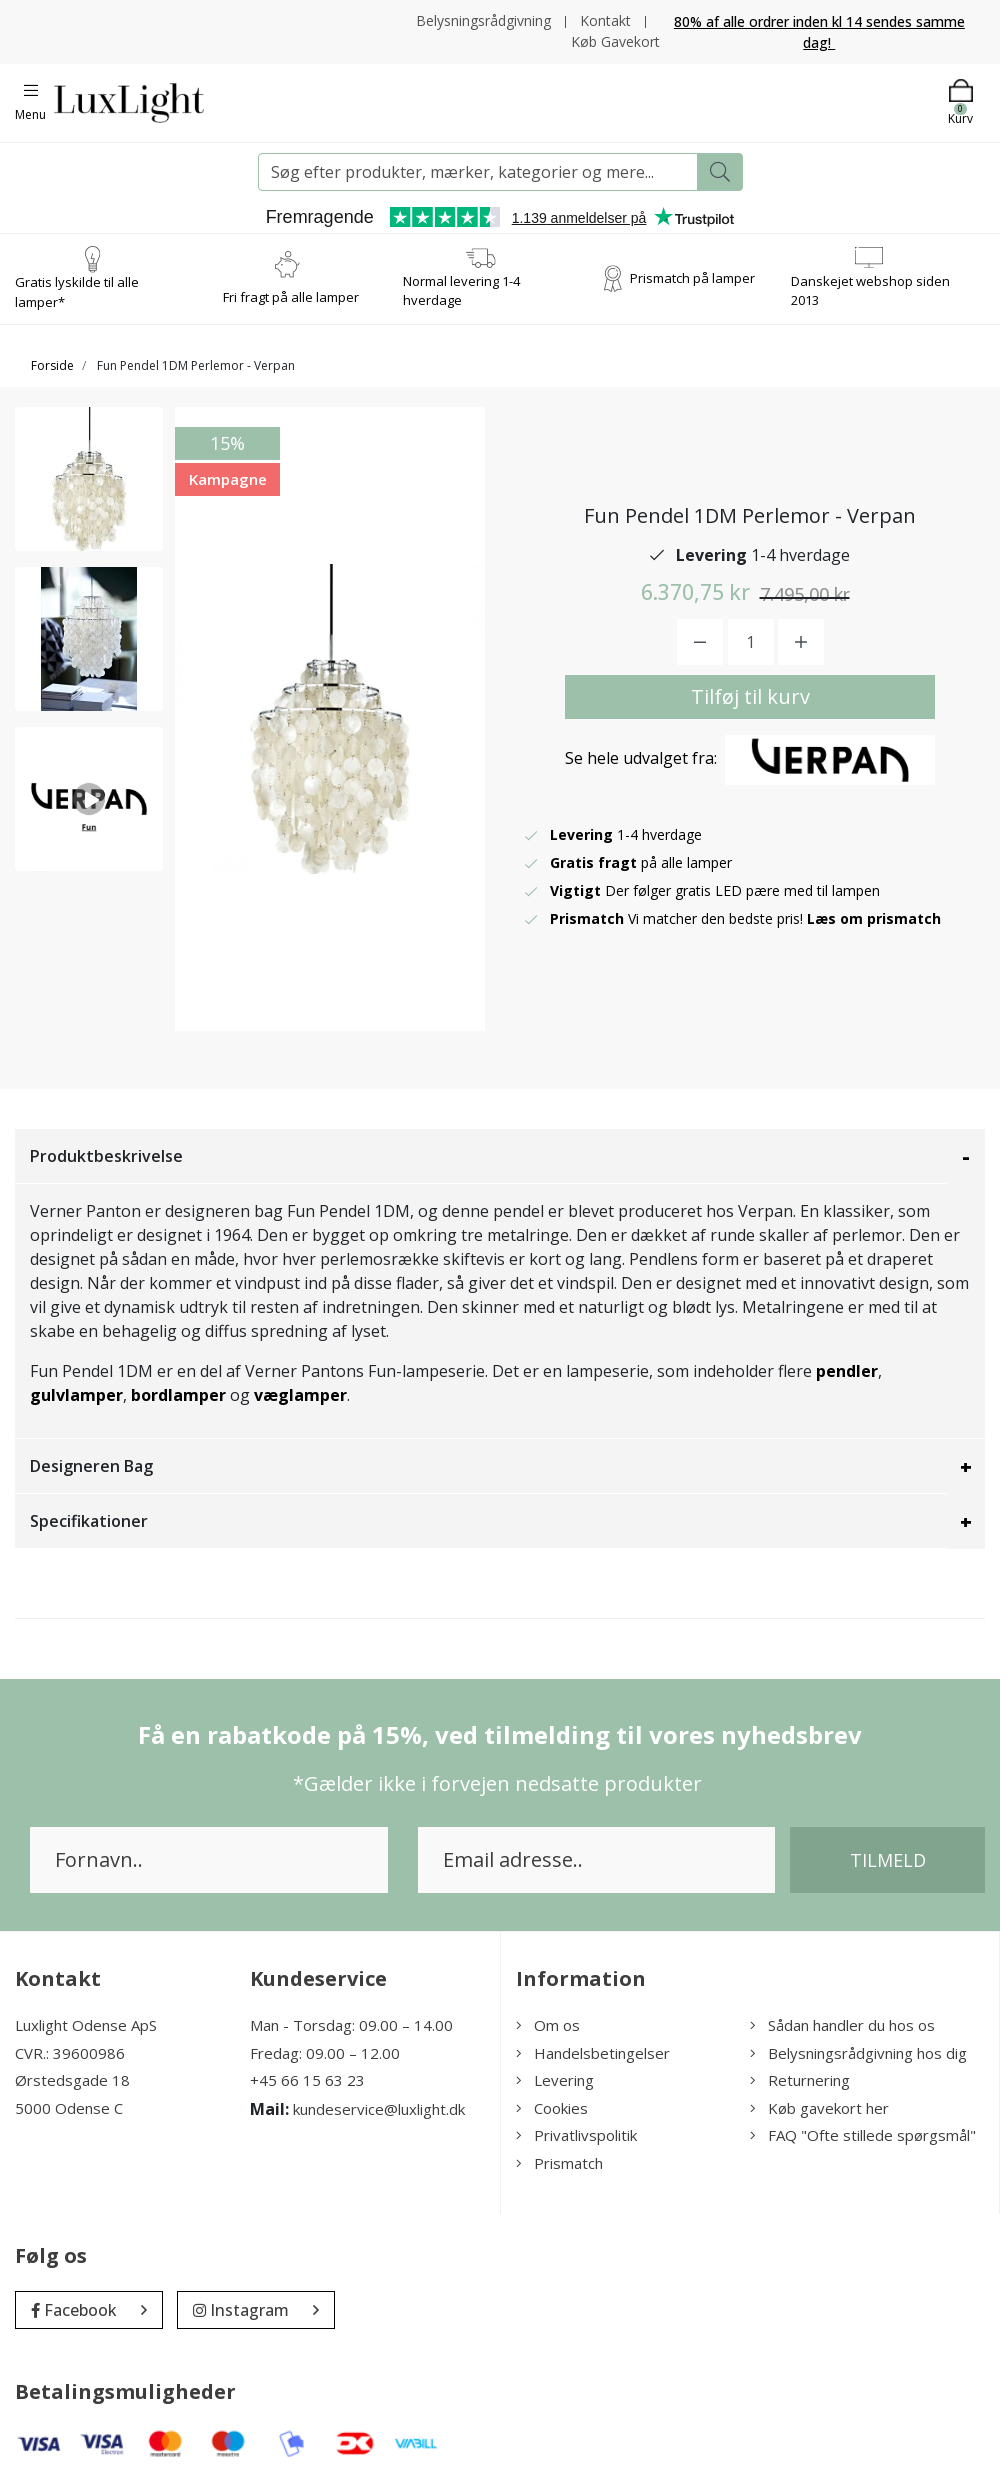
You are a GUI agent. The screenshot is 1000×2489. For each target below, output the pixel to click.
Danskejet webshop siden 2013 (870, 291)
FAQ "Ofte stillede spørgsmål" (863, 2135)
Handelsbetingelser (593, 2053)
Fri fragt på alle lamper (291, 297)
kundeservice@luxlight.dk (379, 2109)
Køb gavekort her (819, 2108)
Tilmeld (888, 1860)
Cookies (552, 2108)
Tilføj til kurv (750, 696)
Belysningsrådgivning (483, 20)
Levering (555, 2080)
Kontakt (605, 20)
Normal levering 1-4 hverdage (461, 291)
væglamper (300, 1395)
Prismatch (559, 2163)
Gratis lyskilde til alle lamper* (77, 292)
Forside (52, 365)
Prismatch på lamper (692, 278)
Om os (548, 2025)
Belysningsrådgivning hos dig (858, 2053)
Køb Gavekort (615, 41)
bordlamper (178, 1395)
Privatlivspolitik (576, 2135)
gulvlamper (76, 1395)
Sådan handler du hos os (842, 2025)
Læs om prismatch (874, 918)
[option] (89, 479)
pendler (847, 1371)
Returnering (800, 2080)
